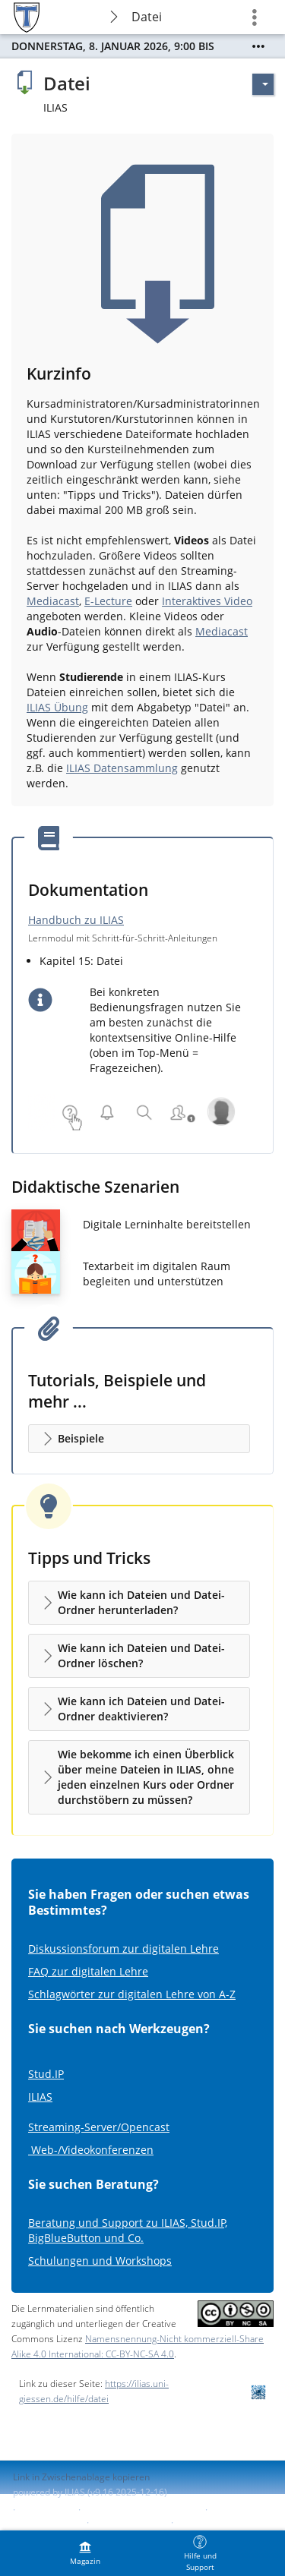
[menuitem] (85, 2553)
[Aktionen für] (263, 84)
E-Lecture (108, 601)
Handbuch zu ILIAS (76, 920)
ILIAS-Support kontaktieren (141, 2509)
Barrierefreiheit (46, 2522)
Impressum (47, 2509)
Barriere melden (128, 2522)
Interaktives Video (207, 601)
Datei (146, 16)
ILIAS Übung (57, 707)
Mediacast (53, 601)
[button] (139, 1438)
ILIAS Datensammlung (122, 768)
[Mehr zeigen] (258, 46)
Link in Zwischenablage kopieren (81, 2476)
